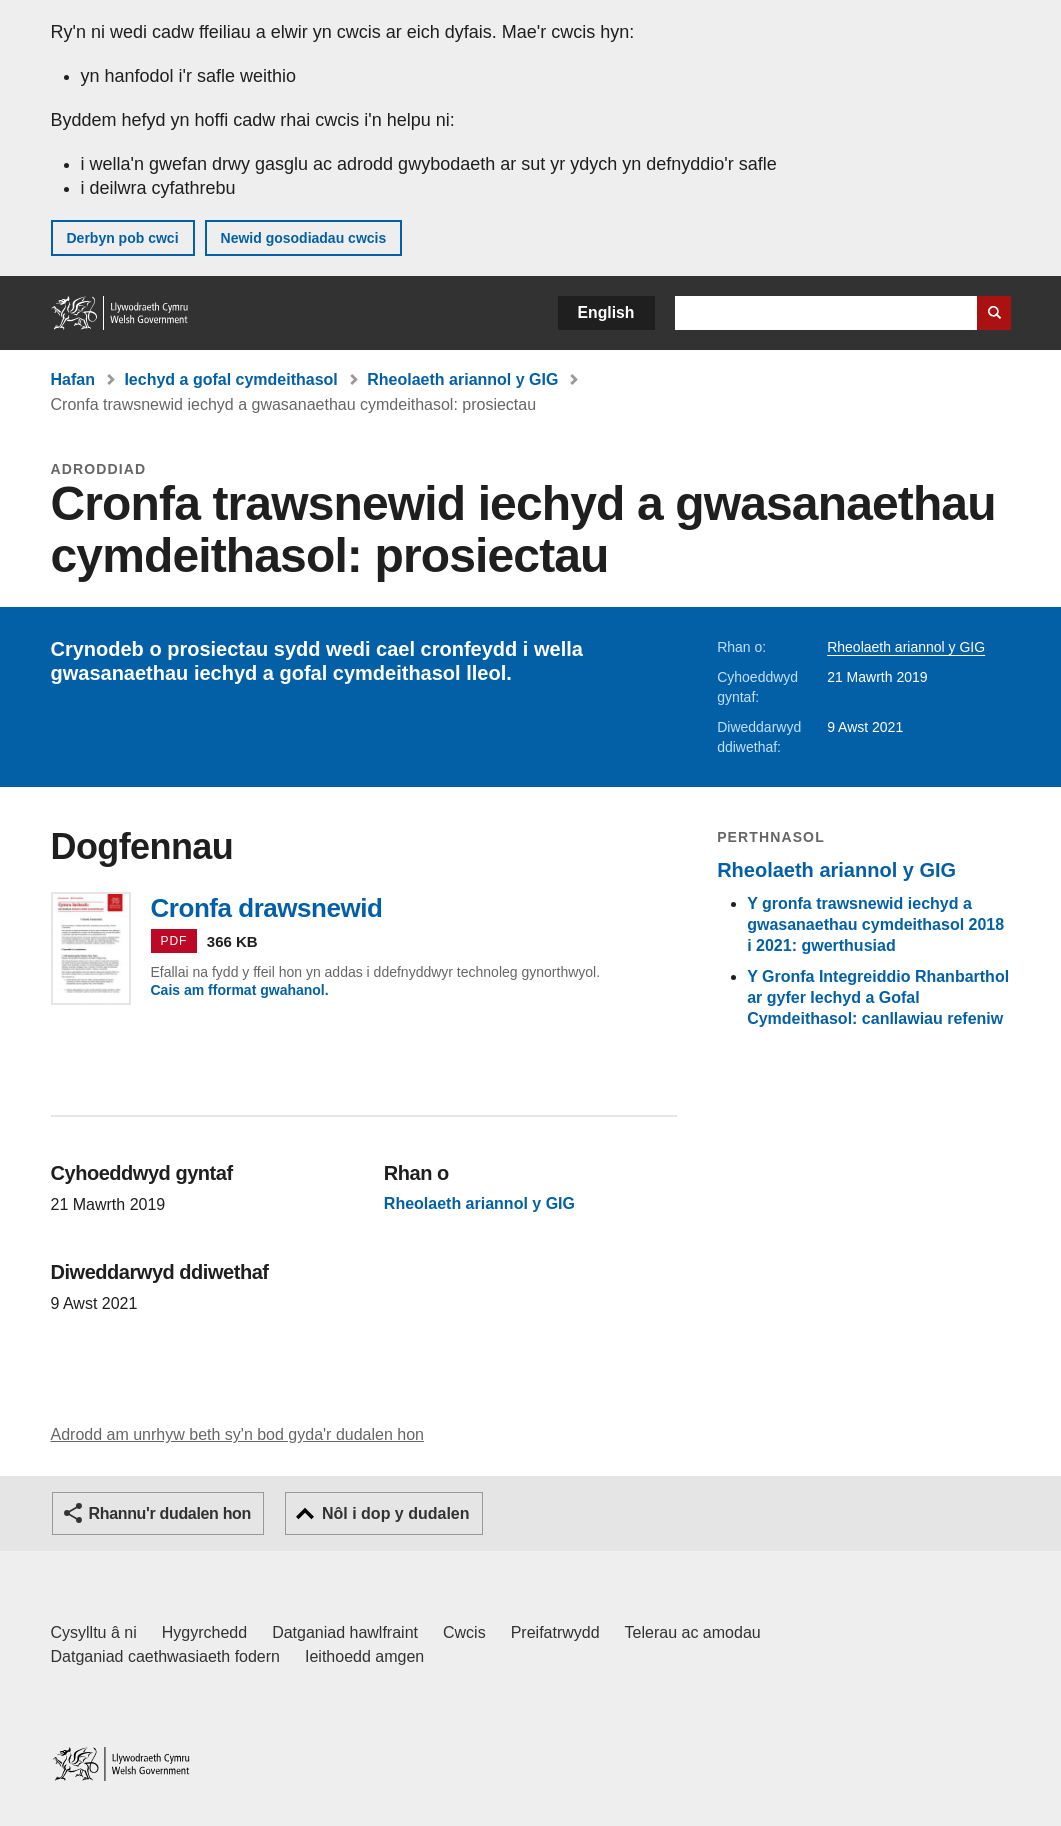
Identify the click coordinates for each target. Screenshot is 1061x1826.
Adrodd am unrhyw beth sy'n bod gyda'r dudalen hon (237, 1434)
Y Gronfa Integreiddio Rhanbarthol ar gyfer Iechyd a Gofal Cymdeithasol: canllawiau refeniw (878, 997)
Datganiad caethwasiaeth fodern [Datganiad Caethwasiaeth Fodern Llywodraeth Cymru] (166, 1656)
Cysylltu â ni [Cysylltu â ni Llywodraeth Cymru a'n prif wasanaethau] (94, 1632)
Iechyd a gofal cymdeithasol (230, 379)
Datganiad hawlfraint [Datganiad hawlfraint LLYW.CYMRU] (345, 1632)
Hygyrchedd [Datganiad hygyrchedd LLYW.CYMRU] (204, 1632)
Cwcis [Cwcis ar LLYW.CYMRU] (464, 1632)
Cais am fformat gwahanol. (240, 990)
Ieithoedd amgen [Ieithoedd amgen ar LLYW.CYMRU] (364, 1656)
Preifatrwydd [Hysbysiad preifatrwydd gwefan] (555, 1632)
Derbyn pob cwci (123, 238)
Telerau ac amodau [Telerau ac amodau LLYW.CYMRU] (693, 1632)
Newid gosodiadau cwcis (304, 238)
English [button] (606, 312)
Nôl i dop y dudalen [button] (396, 1513)
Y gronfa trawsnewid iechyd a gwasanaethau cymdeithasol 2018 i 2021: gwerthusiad (875, 924)
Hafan (73, 379)
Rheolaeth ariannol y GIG (462, 379)
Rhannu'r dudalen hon (170, 1513)
